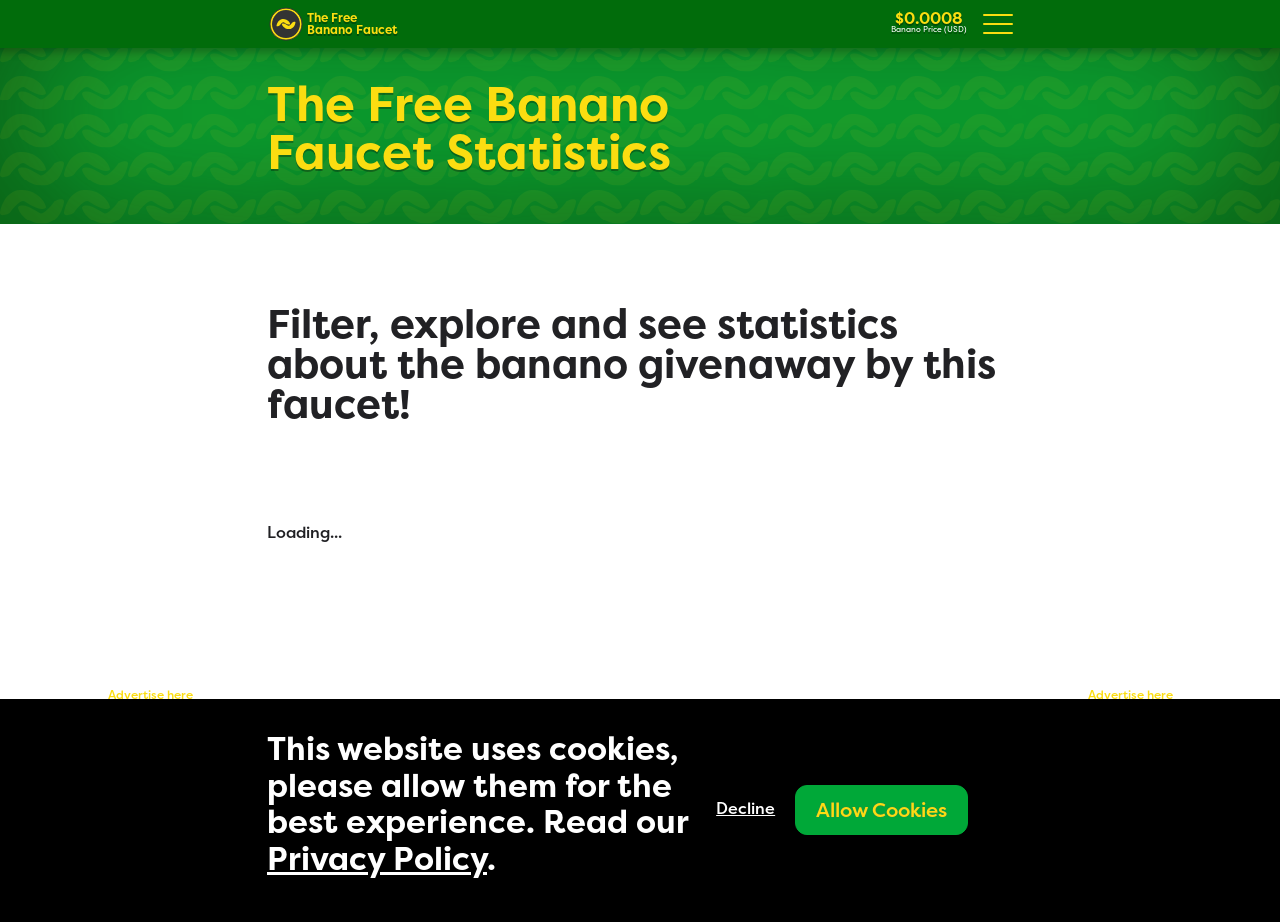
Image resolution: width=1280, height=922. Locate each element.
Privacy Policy (377, 858)
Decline (745, 808)
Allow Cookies (881, 809)
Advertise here (150, 694)
